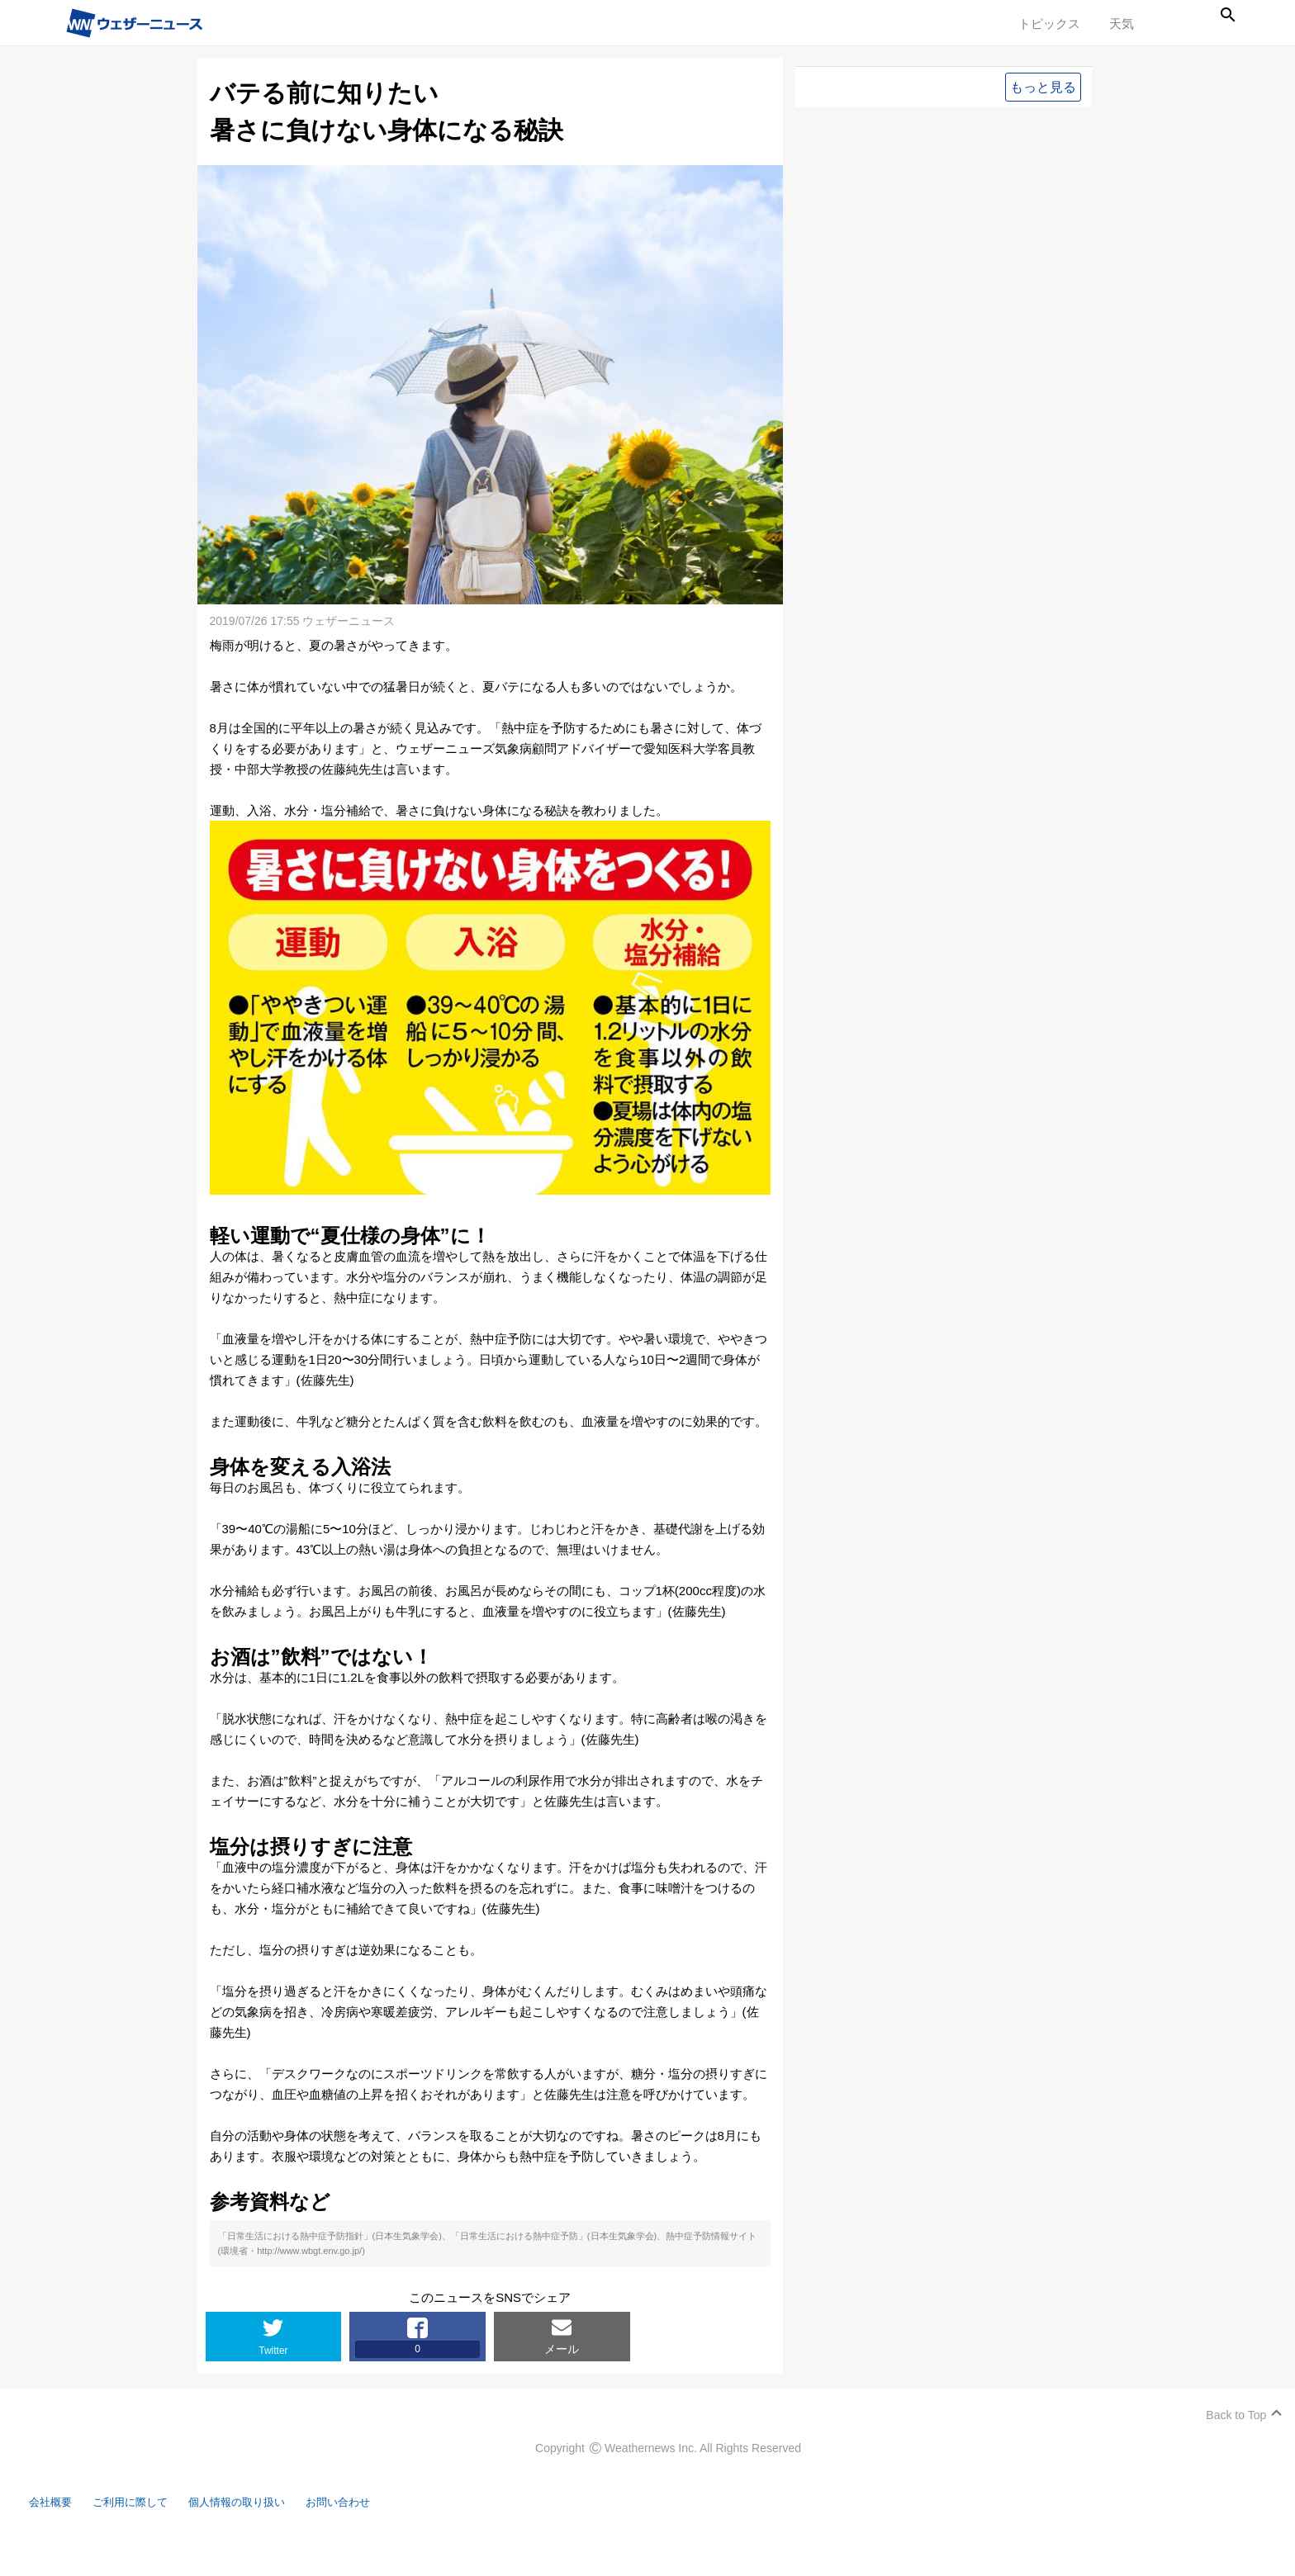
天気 (1121, 24)
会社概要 (62, 2533)
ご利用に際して (150, 2533)
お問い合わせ (384, 2533)
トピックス (1049, 24)
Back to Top (1228, 2445)
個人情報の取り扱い (270, 2533)
